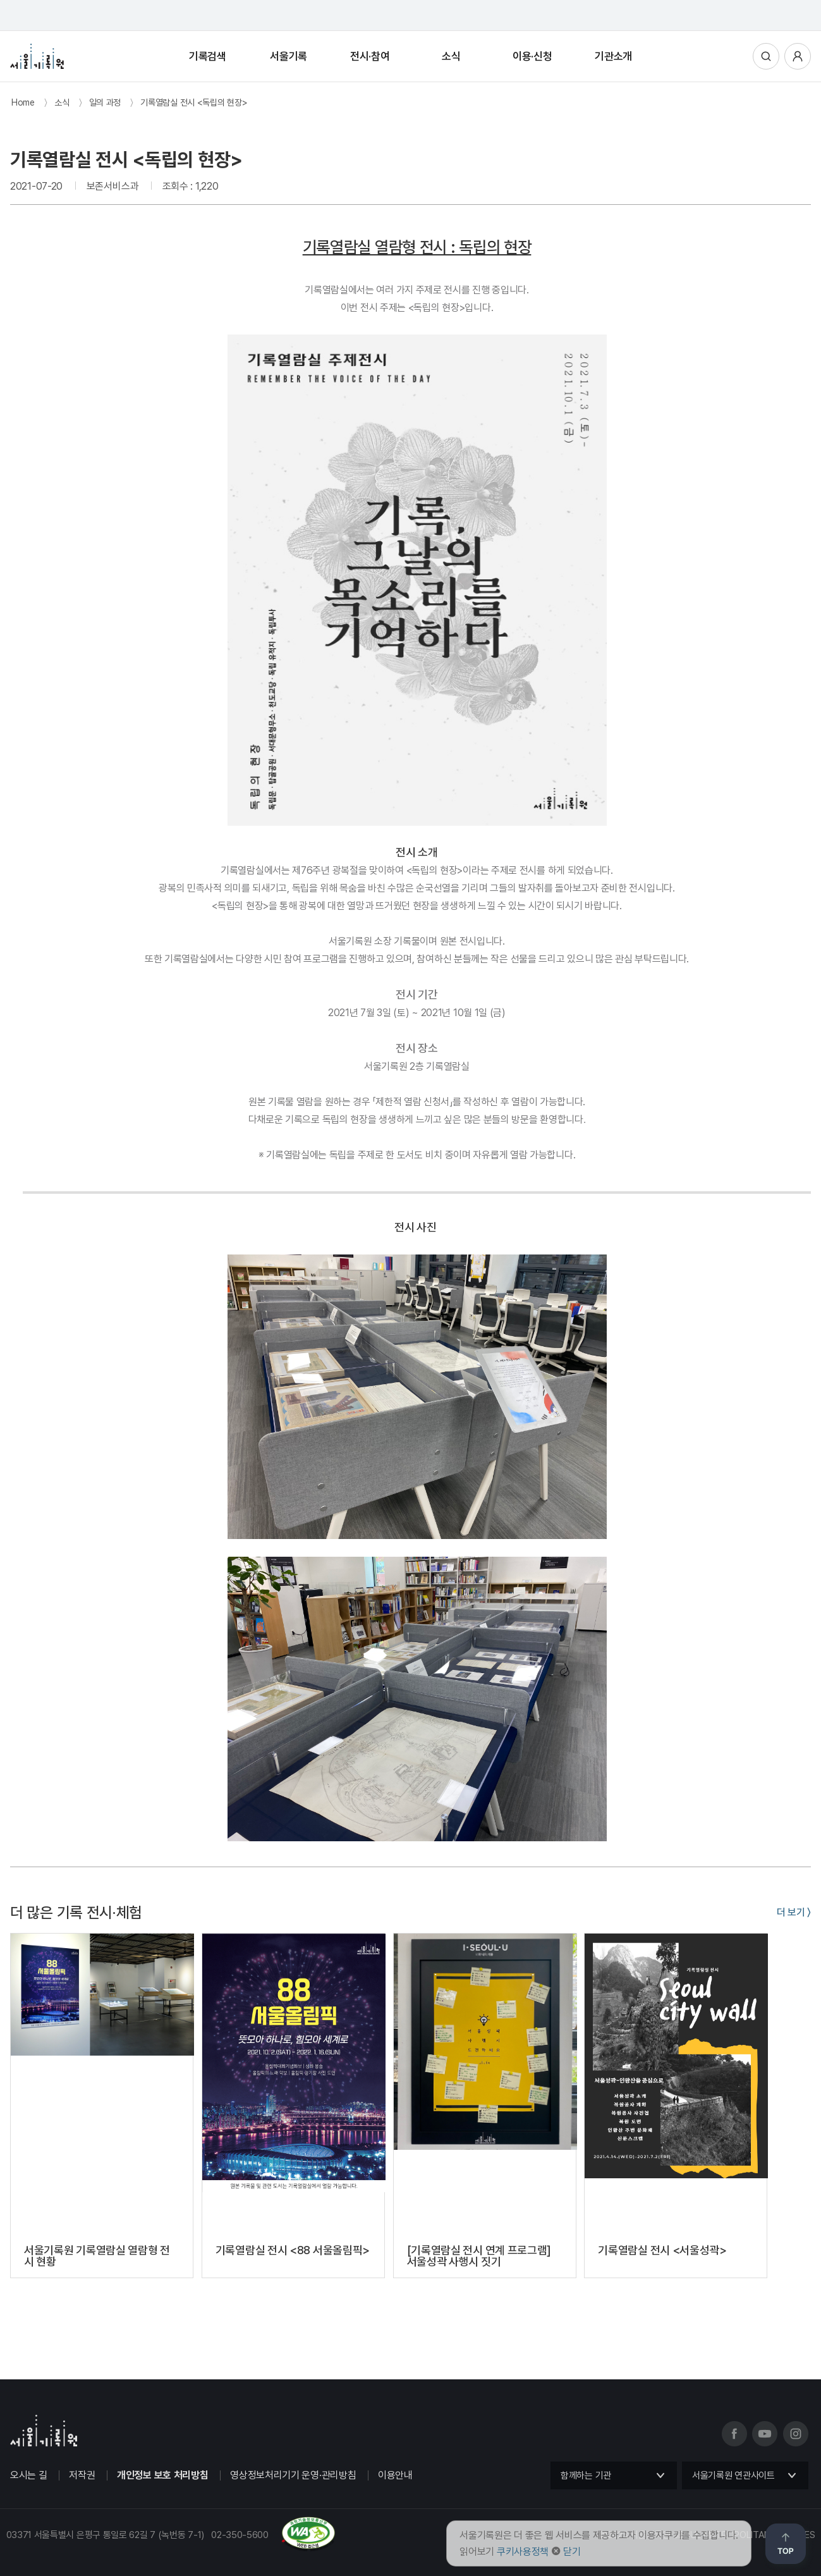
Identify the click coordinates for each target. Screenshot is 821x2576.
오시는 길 (28, 2475)
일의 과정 (105, 102)
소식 (451, 56)
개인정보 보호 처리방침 (162, 2475)
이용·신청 (532, 56)
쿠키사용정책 (523, 2552)
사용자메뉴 (797, 56)
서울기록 (288, 56)
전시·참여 (370, 56)
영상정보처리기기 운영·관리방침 (293, 2475)
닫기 (571, 2552)
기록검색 (207, 56)
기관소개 (613, 56)
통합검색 (766, 56)
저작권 (82, 2475)
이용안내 (395, 2475)
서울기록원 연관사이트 (733, 2475)
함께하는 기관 (586, 2475)
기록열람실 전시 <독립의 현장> (193, 102)
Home (23, 102)
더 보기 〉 (794, 1912)
